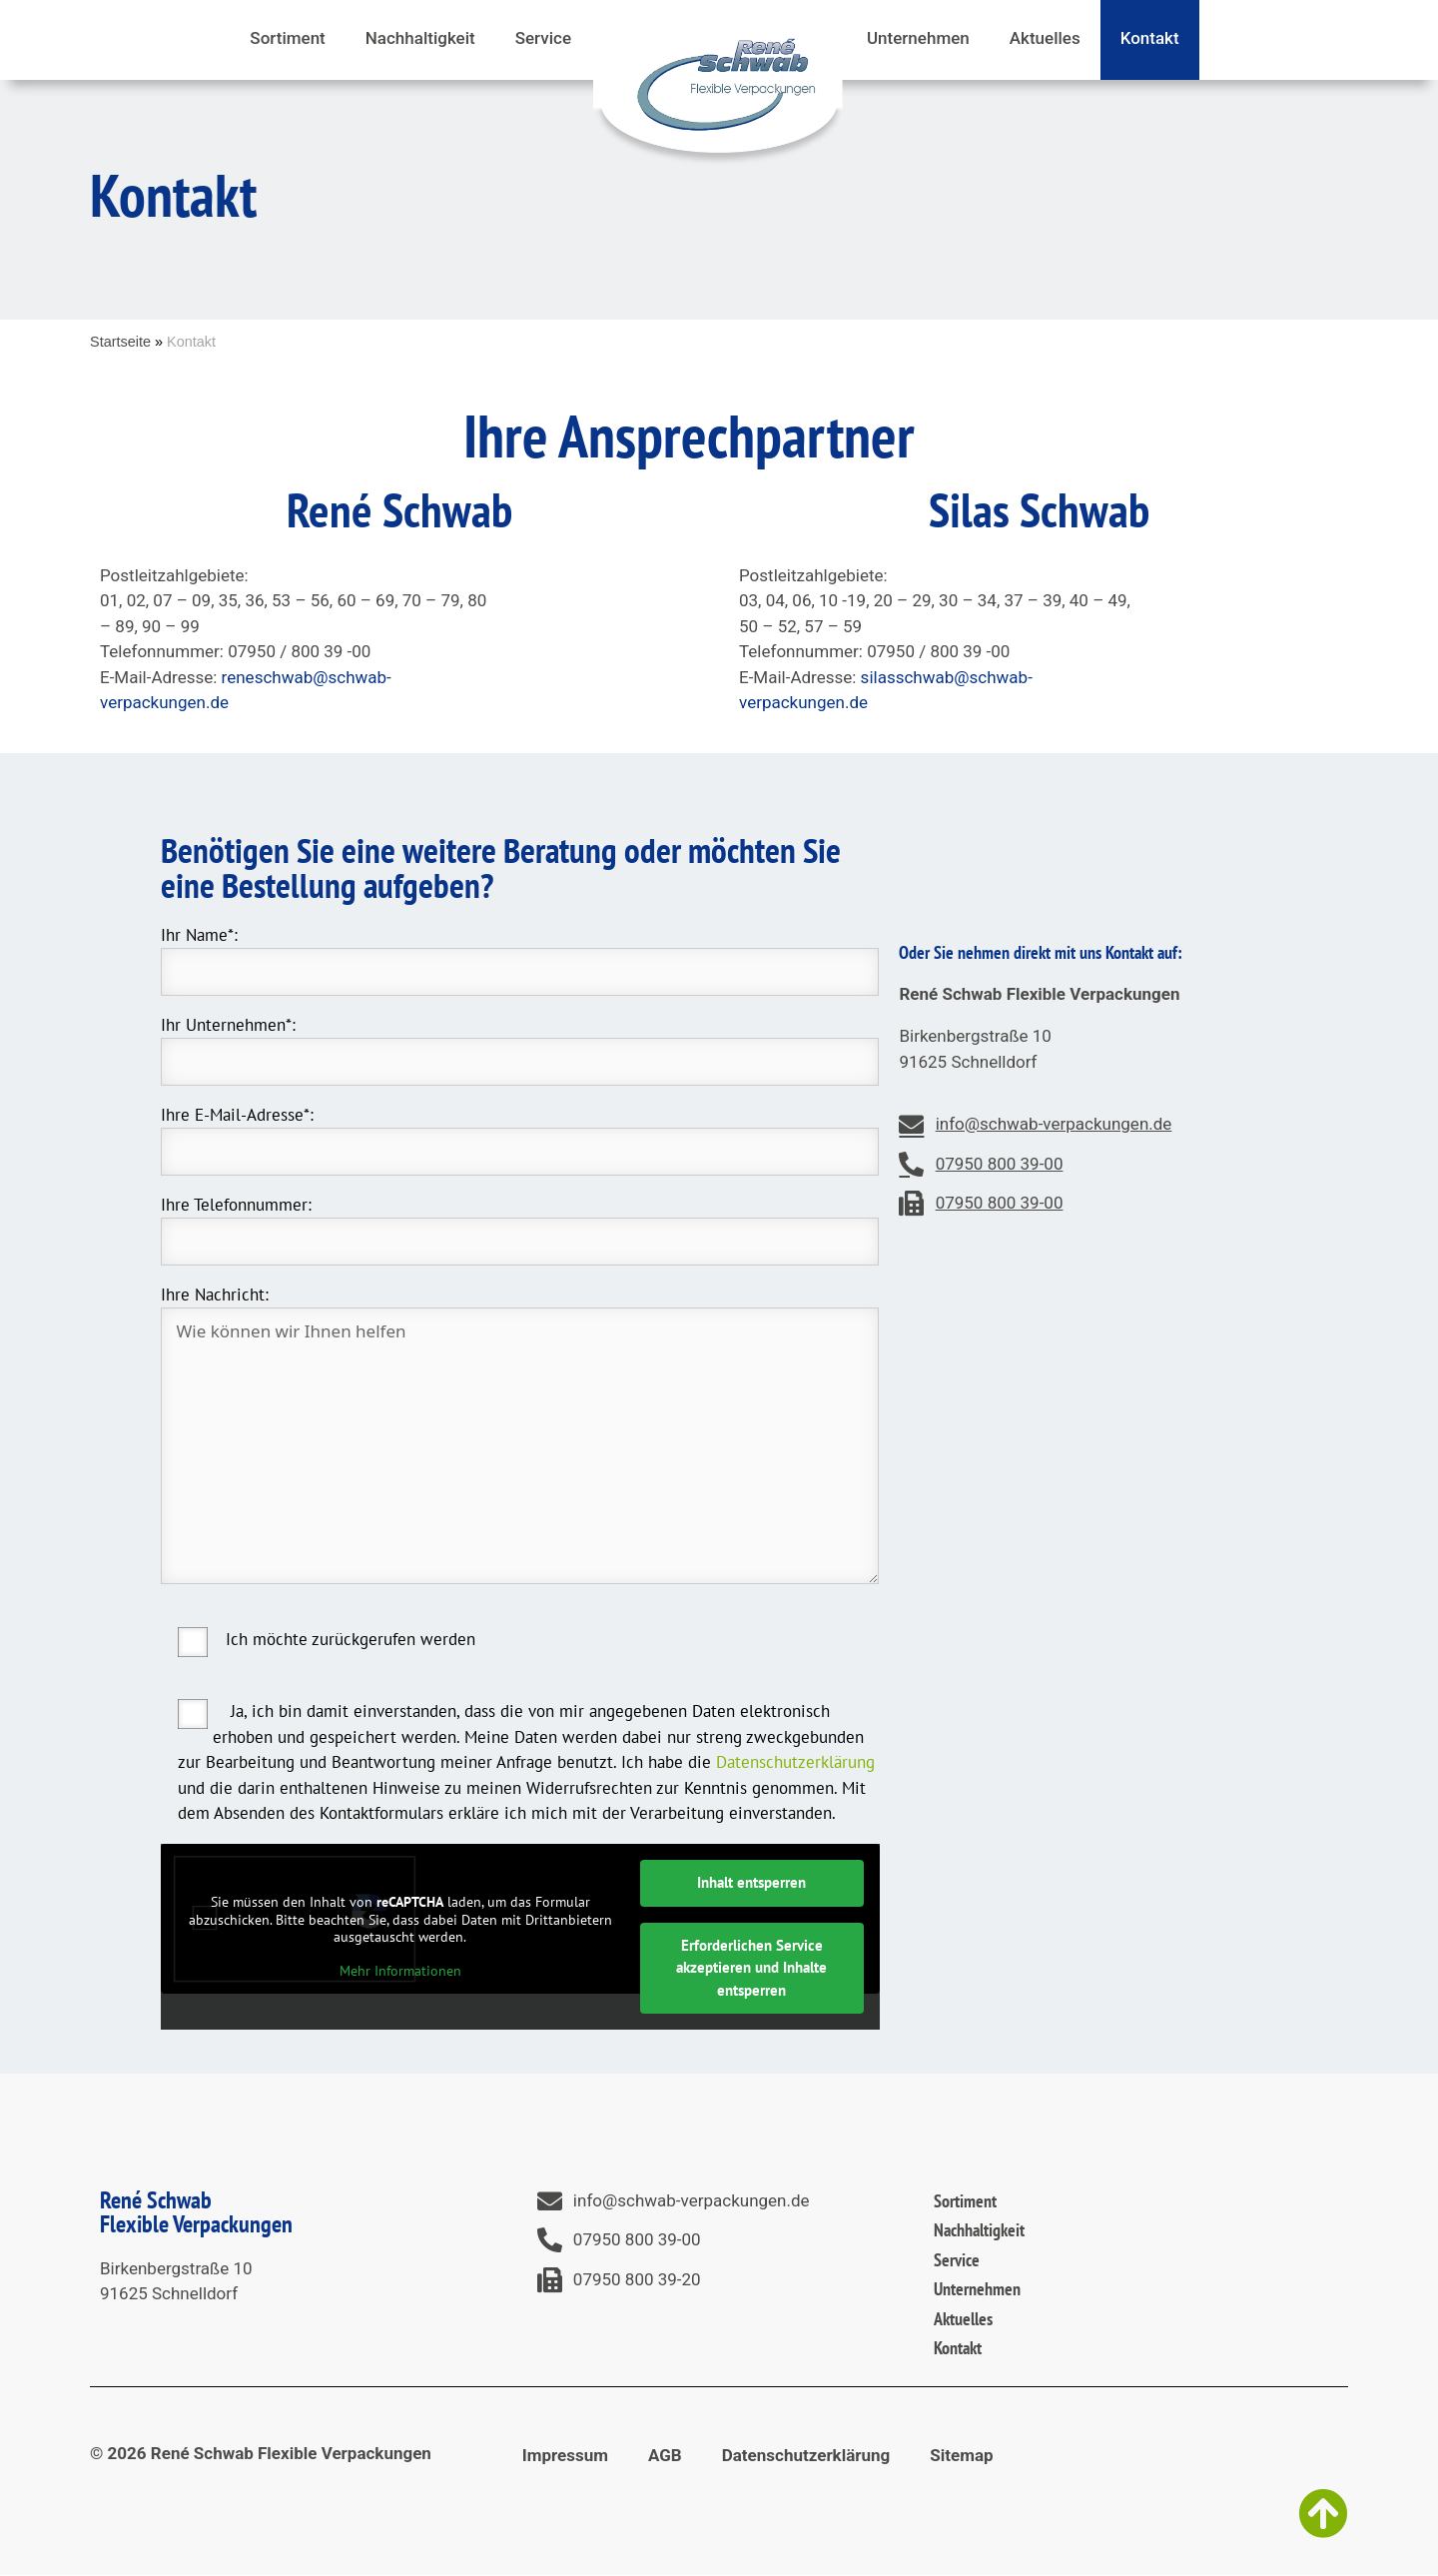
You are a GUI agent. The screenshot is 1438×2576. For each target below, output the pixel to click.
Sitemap (961, 2455)
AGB (665, 2455)
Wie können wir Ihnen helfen (520, 1445)
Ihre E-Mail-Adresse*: (237, 1115)
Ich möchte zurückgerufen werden (350, 1639)
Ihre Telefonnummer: (236, 1205)
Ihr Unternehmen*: (228, 1025)
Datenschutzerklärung (795, 1762)
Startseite (120, 342)
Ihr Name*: (199, 935)
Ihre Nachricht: (215, 1294)
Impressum (565, 2455)
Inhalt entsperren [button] (751, 1882)
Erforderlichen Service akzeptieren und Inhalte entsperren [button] (751, 1967)
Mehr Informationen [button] (399, 1970)
